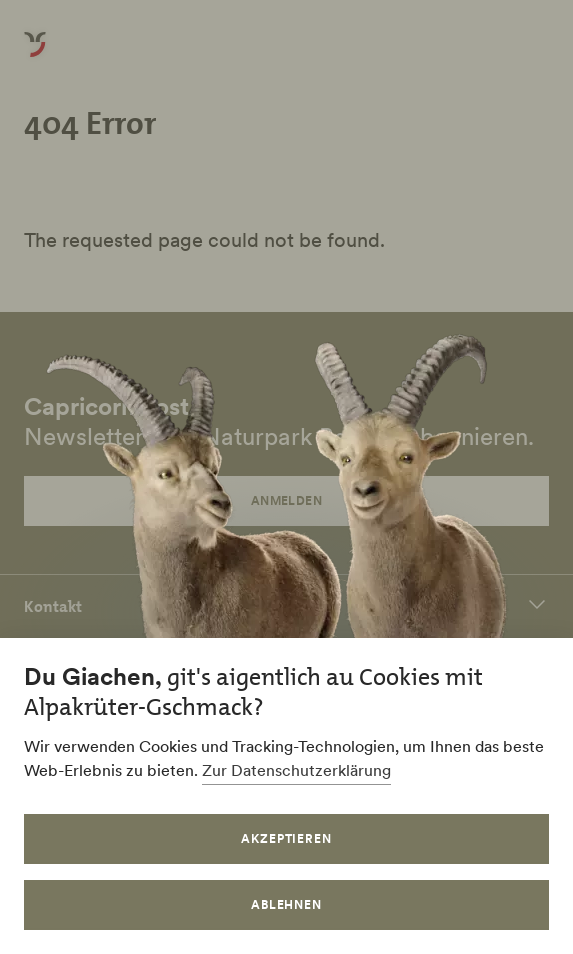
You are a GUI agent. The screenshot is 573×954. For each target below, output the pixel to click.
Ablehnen (287, 904)
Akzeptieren (287, 838)
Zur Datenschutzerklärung (296, 770)
